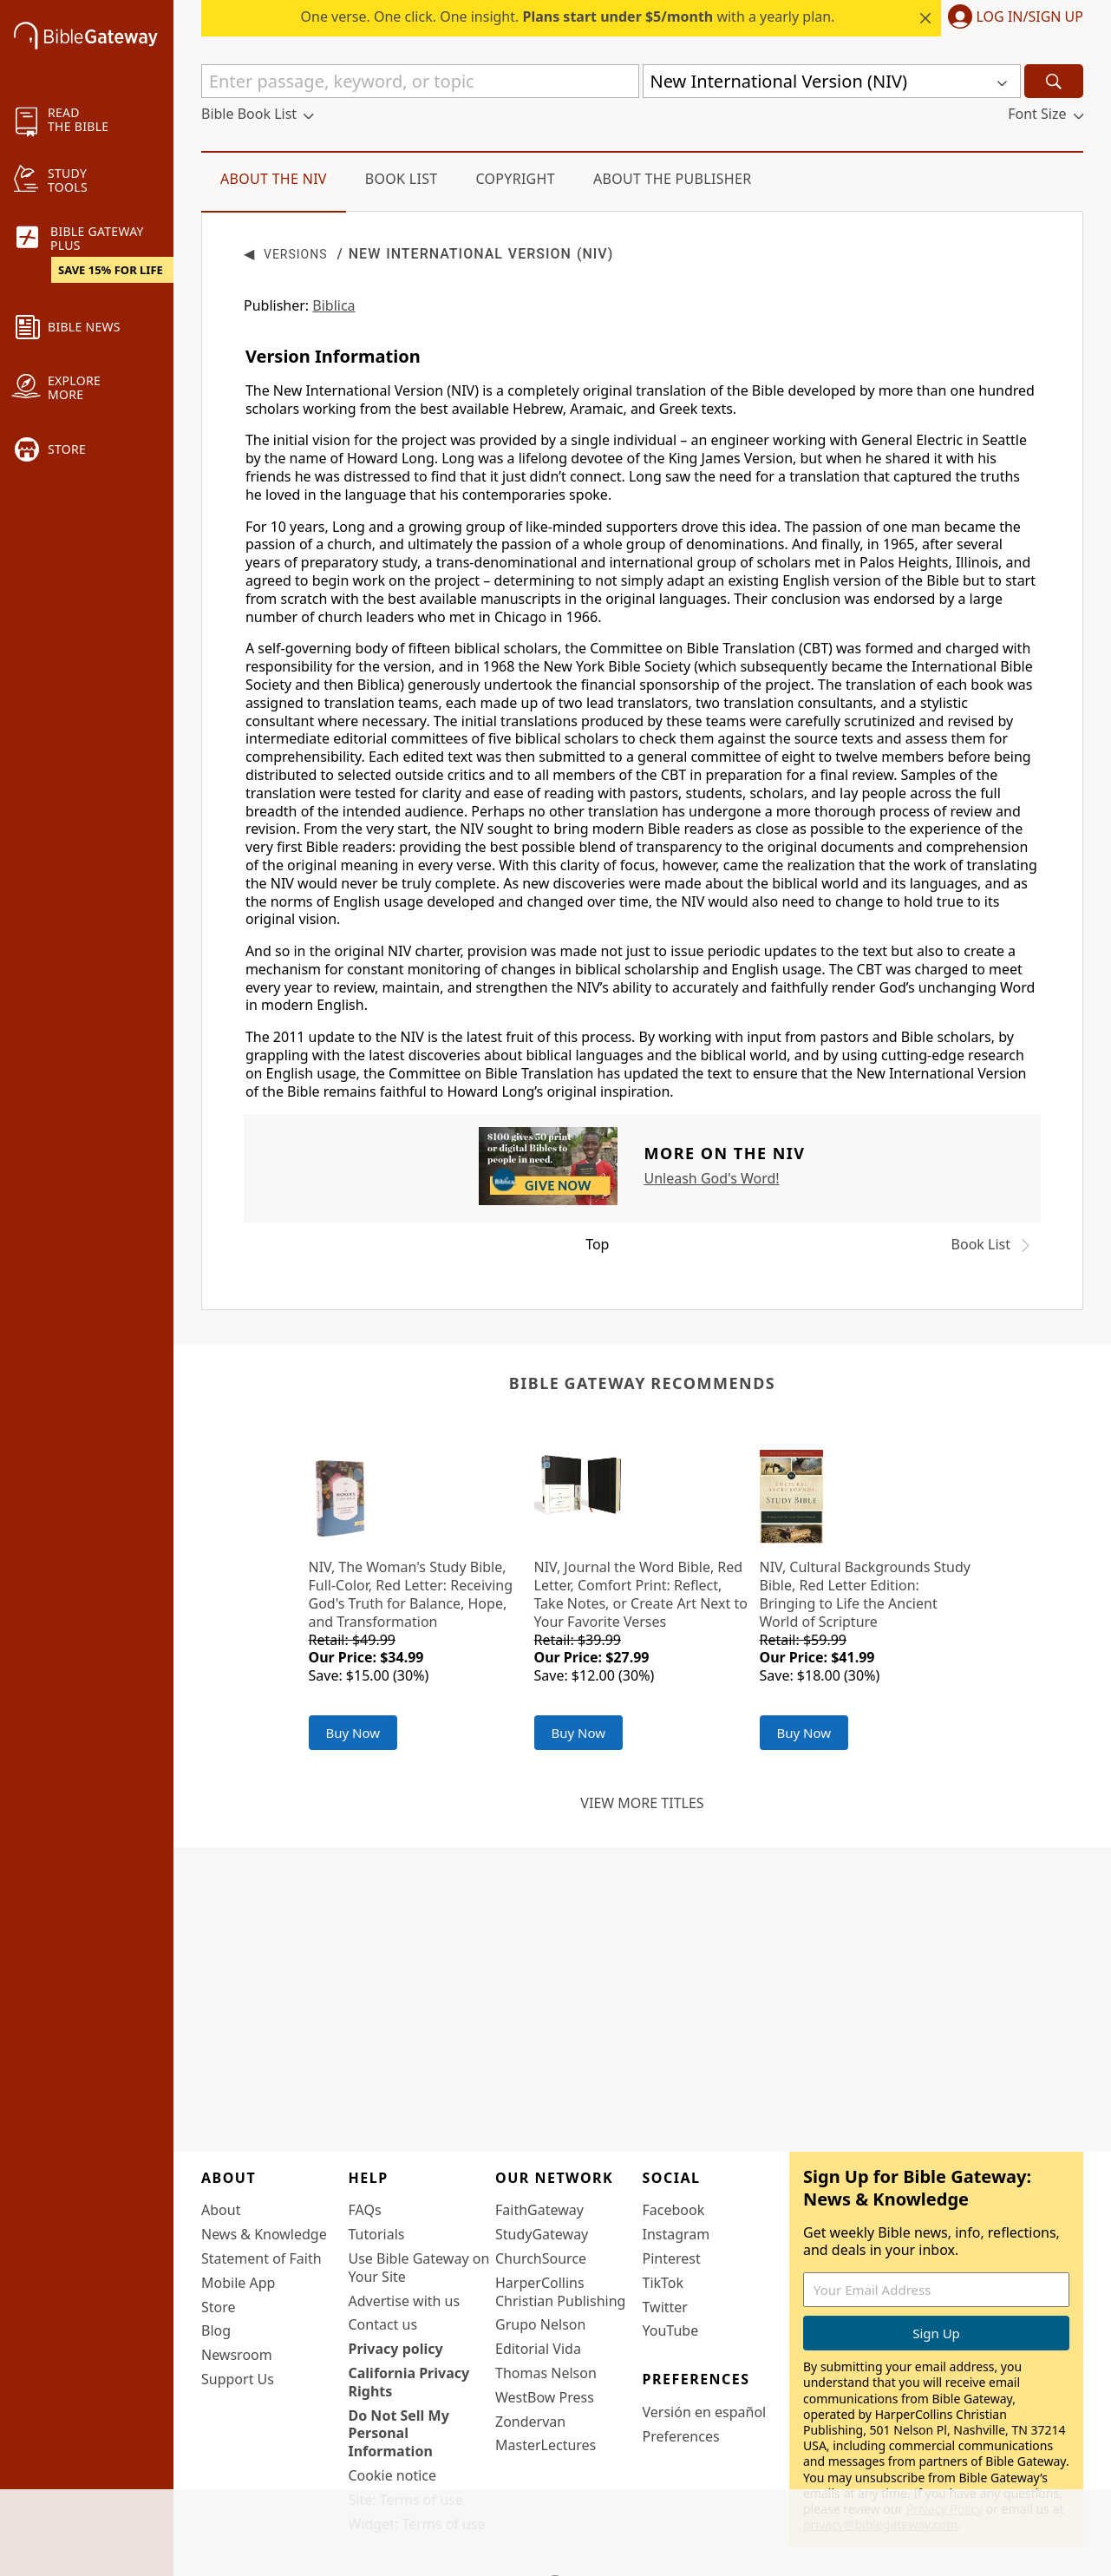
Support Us (237, 2379)
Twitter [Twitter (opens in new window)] (665, 2307)
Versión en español (705, 2412)
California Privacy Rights (409, 2382)
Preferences (681, 2436)
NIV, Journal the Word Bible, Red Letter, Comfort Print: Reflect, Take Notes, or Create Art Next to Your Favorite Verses (641, 1593)
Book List (401, 178)
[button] (1012, 18)
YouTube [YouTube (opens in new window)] (671, 2330)
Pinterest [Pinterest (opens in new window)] (672, 2258)
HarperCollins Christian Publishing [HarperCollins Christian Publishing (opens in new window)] (560, 2292)
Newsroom (236, 2354)
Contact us (383, 2324)
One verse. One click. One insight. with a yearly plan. (568, 16)
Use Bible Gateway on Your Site (419, 2267)
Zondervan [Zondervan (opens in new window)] (530, 2421)
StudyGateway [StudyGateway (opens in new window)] (541, 2234)
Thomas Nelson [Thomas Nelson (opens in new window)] (546, 2373)
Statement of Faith (261, 2258)
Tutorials (377, 2234)
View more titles (641, 1802)
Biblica (333, 305)
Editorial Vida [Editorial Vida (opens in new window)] (538, 2348)
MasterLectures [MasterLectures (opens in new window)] (545, 2445)
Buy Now (353, 1732)
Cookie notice (393, 2475)
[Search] (1053, 81)
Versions (296, 254)
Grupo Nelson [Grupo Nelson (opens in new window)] (540, 2324)
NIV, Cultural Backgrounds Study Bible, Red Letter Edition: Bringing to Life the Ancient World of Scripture (865, 1593)
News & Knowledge (264, 2234)
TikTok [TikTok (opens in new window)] (663, 2282)
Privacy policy (396, 2348)
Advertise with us (405, 2301)
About (220, 2209)
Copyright (515, 178)
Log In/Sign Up (1030, 17)
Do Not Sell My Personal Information (399, 2433)
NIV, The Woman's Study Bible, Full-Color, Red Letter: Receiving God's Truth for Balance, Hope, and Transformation (411, 1593)
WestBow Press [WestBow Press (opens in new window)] (544, 2397)
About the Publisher (672, 178)
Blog (216, 2330)
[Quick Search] (420, 81)
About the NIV (273, 178)
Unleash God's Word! (711, 1178)
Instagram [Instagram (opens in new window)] (676, 2234)
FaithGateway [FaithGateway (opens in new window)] (539, 2209)
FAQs (365, 2209)
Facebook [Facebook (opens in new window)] (674, 2209)
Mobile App (238, 2282)
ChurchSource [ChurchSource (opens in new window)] (540, 2258)
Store (218, 2307)
